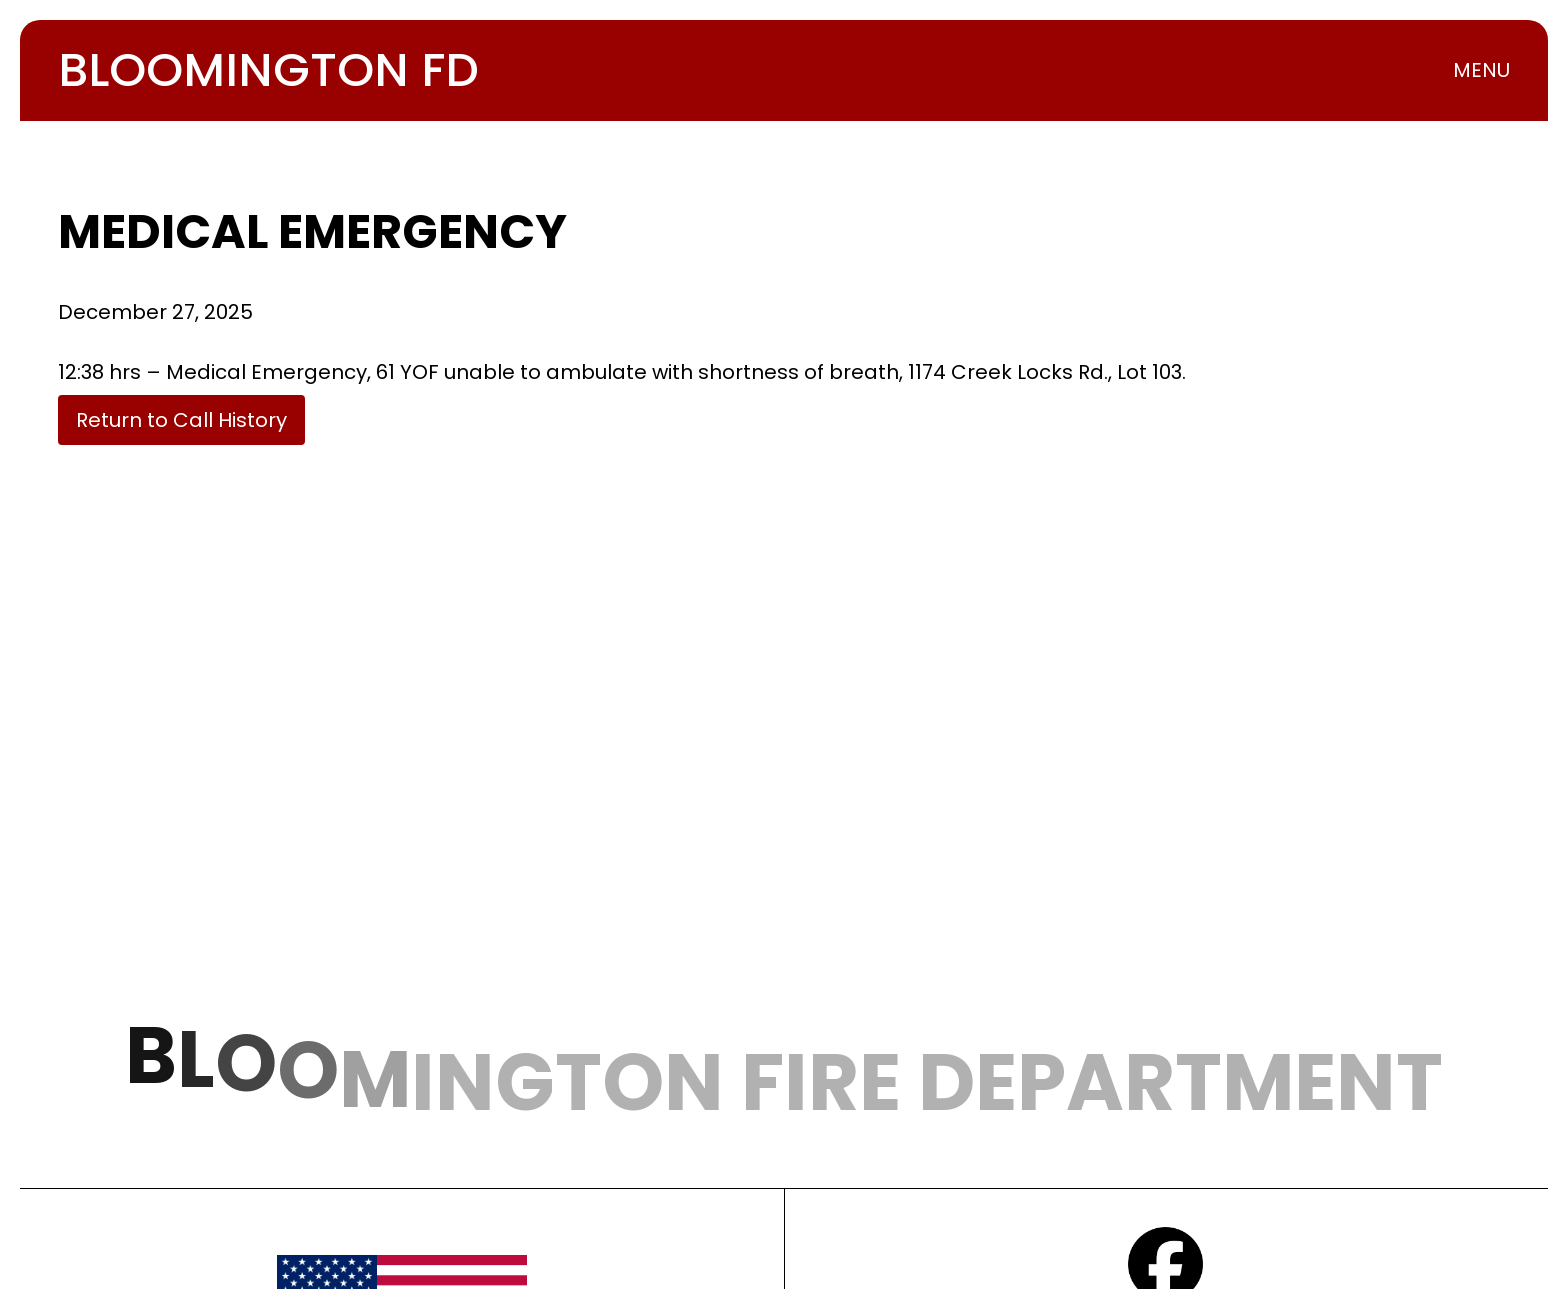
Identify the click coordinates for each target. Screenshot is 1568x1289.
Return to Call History (181, 420)
